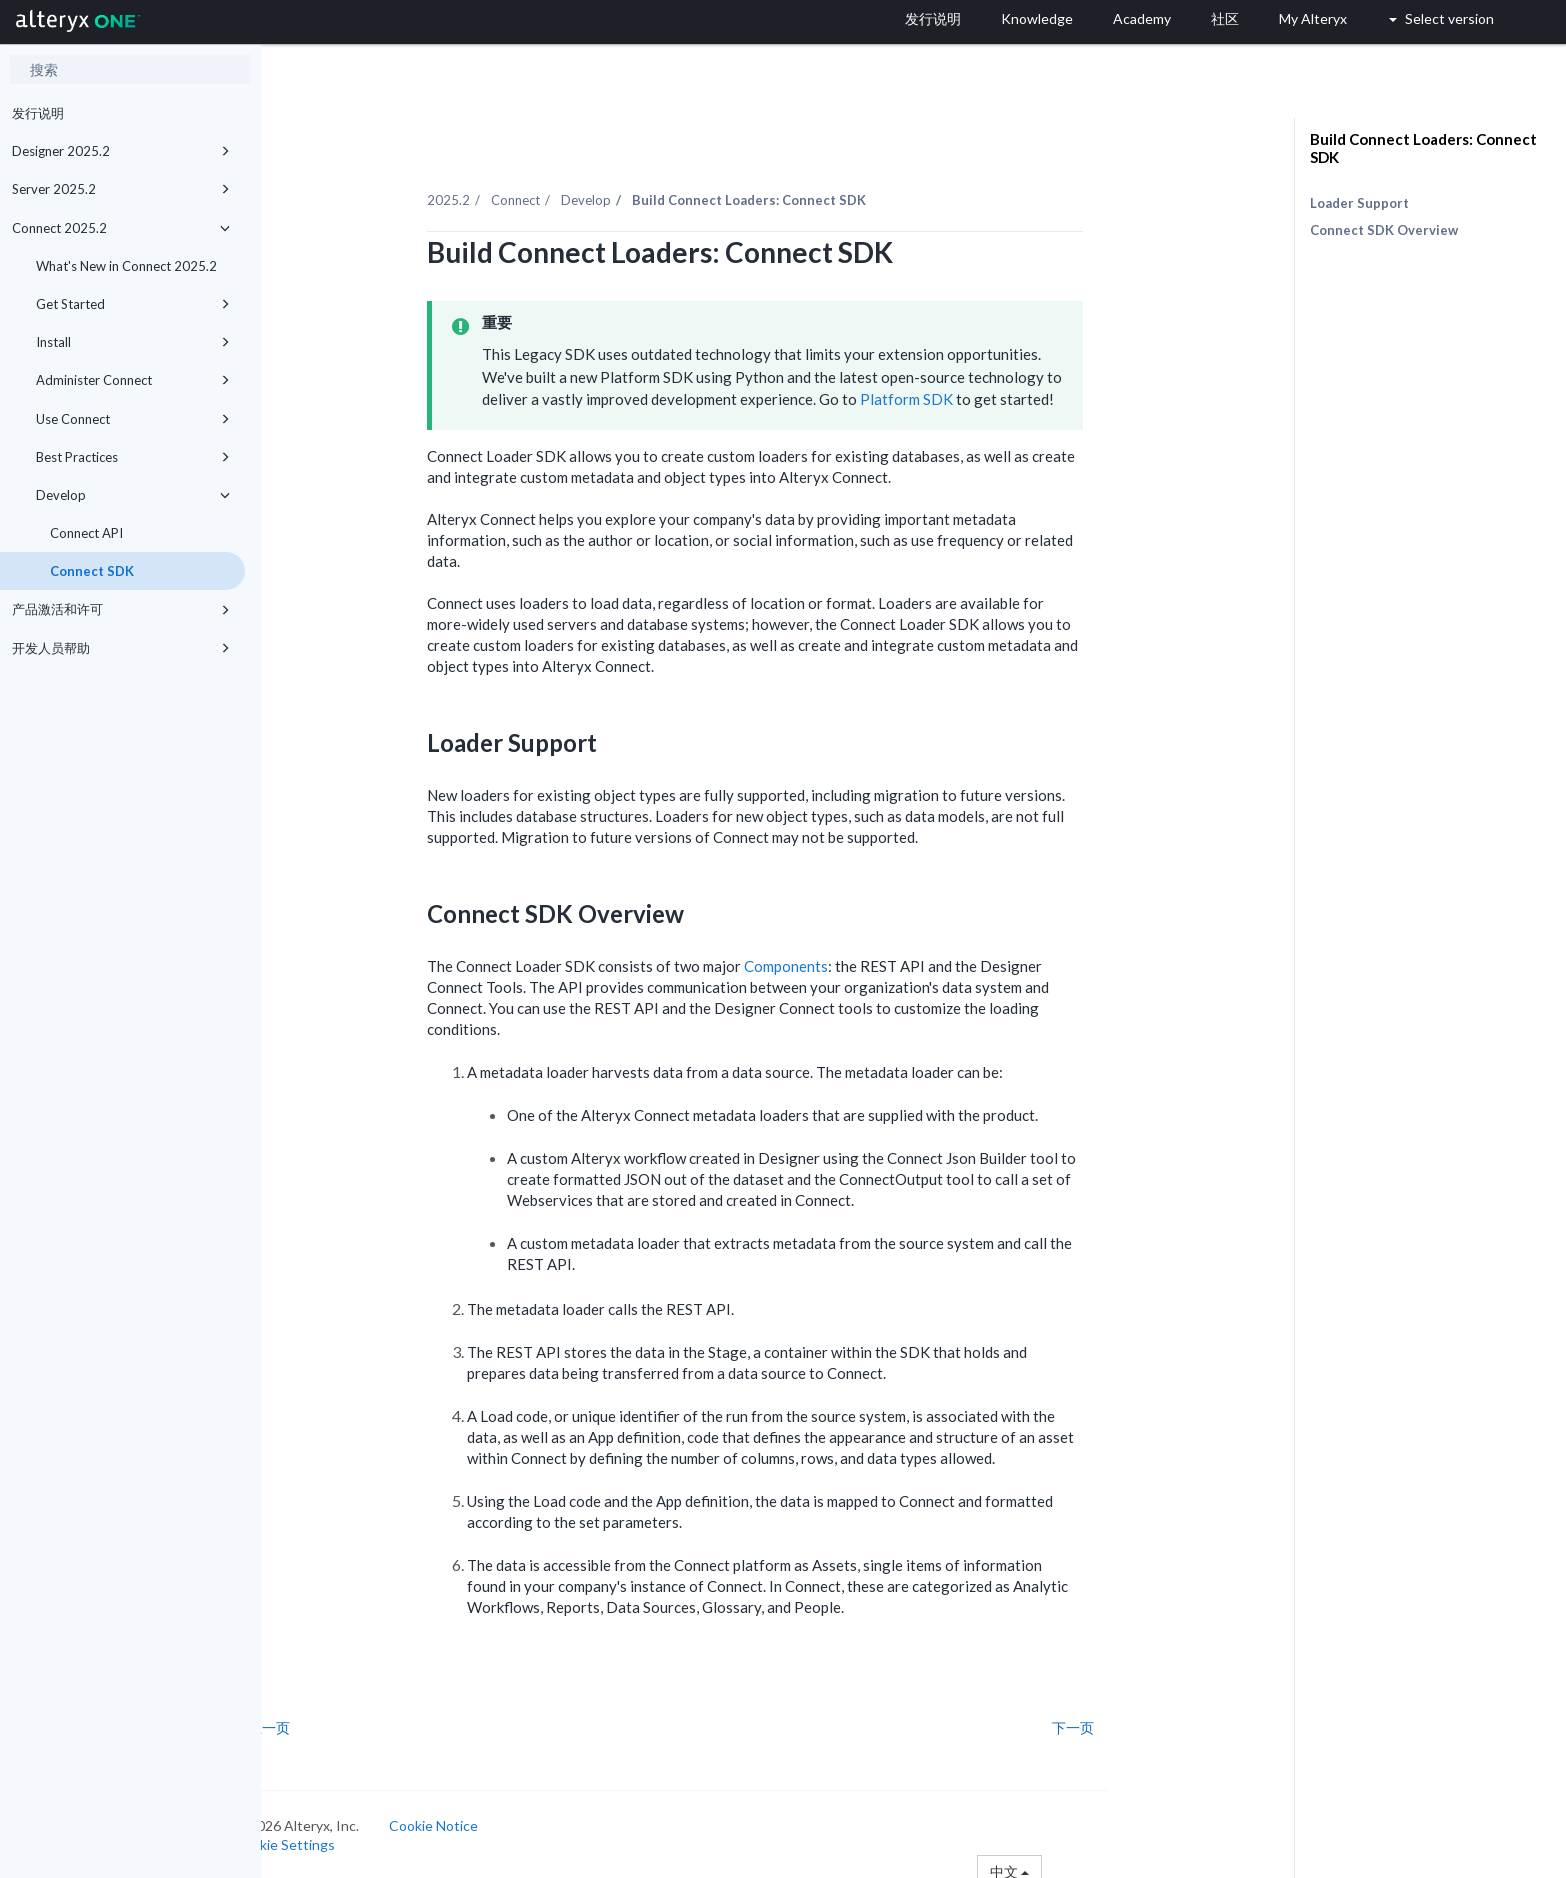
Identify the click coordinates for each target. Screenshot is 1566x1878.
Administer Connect (133, 380)
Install (133, 342)
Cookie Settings (336, 1833)
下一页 (1124, 1716)
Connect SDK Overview (1384, 230)
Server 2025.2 (121, 189)
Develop (133, 495)
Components (837, 955)
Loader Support (1359, 203)
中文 (1061, 1860)
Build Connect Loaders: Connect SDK (1423, 148)
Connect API (86, 533)
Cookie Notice (485, 1814)
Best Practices (133, 457)
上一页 (321, 1716)
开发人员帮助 (121, 648)
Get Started (133, 304)
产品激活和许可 (121, 609)
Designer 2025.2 (121, 151)
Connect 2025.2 (121, 228)
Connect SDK (92, 571)
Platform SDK (957, 388)
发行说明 (38, 113)
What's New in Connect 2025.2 (126, 266)
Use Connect (133, 419)
